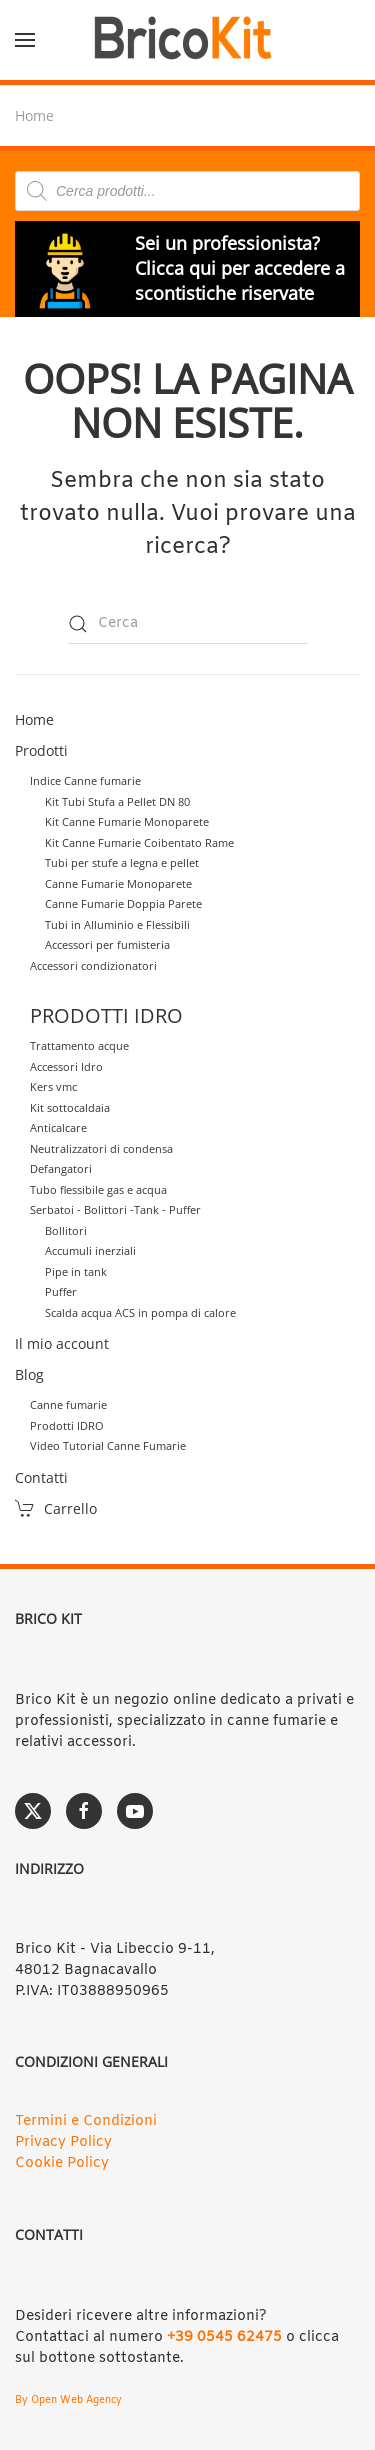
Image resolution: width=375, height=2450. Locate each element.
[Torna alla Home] (188, 40)
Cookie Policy (62, 2163)
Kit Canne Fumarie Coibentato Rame (139, 842)
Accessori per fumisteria (107, 944)
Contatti (41, 1477)
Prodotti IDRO (67, 1425)
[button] (25, 40)
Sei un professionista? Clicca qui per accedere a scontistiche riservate (240, 268)
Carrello (56, 1508)
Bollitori (66, 1230)
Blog (29, 1374)
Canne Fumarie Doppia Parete (123, 903)
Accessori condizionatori (93, 965)
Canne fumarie (68, 1404)
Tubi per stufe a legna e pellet (122, 862)
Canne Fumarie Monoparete (118, 883)
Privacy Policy (63, 2142)
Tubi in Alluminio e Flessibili (117, 924)
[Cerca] (188, 624)
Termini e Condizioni (86, 2121)
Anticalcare (58, 1127)
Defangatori (61, 1168)
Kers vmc (53, 1086)
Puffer (61, 1291)
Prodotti (41, 750)
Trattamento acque (79, 1045)
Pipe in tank (76, 1271)
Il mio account (62, 1343)
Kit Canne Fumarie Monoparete (127, 821)
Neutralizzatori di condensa (101, 1148)
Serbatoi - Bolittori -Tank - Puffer (115, 1209)
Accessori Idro (66, 1066)
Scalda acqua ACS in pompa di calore (140, 1312)
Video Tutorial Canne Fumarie (108, 1445)
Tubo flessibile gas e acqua (98, 1189)
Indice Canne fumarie (85, 780)
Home (34, 719)
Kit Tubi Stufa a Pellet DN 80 (117, 801)
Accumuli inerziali (90, 1250)
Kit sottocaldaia (70, 1107)
